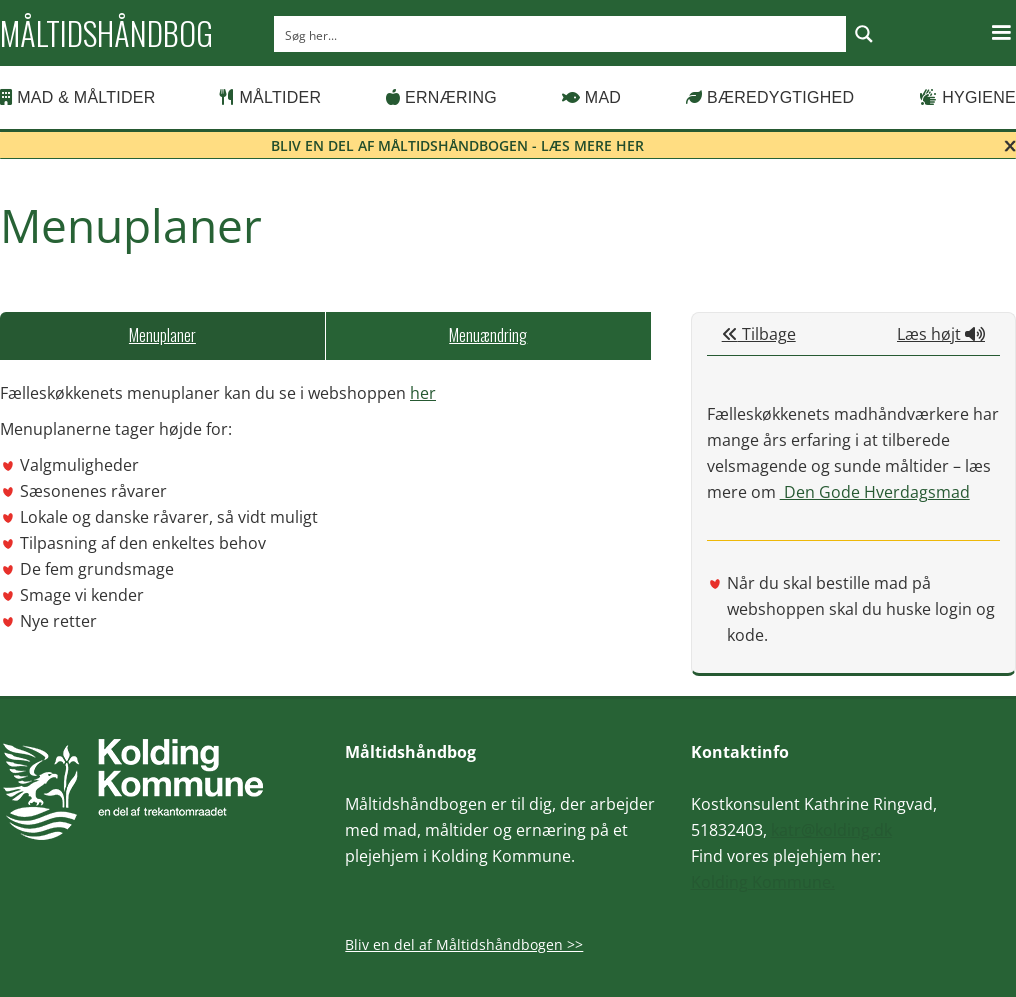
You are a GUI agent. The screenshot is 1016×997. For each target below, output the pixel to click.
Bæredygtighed (770, 97)
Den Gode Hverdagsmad (875, 492)
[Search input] (561, 34)
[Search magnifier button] (864, 34)
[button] (1001, 33)
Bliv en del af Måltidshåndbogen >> (464, 944)
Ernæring (441, 97)
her (423, 393)
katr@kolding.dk (831, 830)
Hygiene (967, 97)
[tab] (162, 336)
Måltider (270, 97)
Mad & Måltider (78, 97)
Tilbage (759, 334)
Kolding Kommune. (763, 882)
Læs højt (941, 334)
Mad (592, 97)
